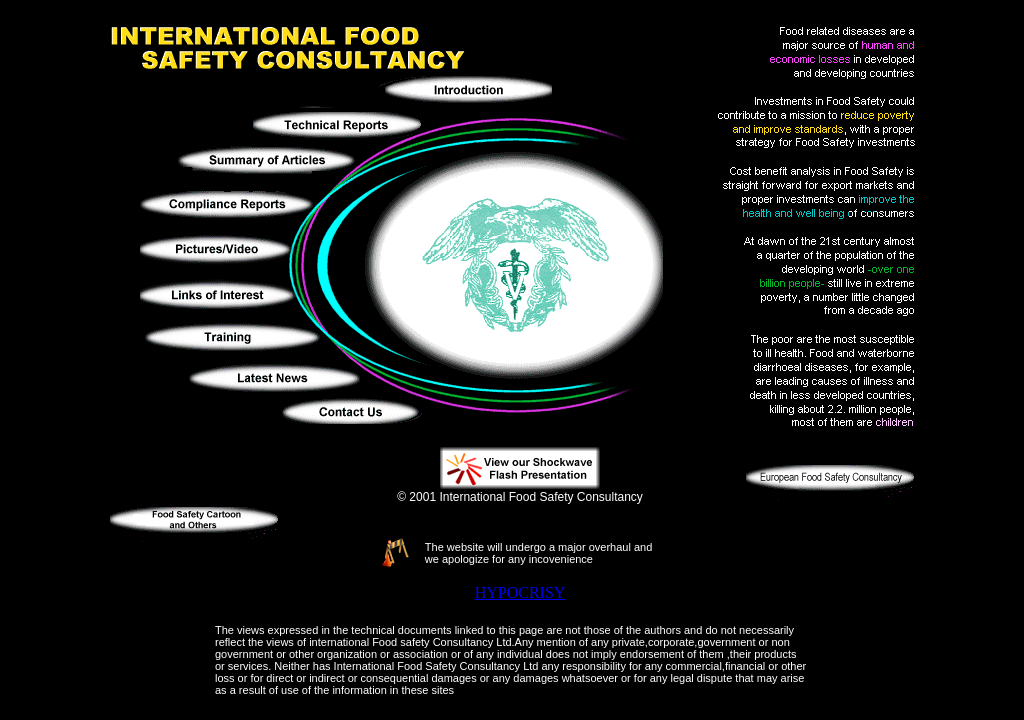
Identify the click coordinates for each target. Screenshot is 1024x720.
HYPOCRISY (520, 592)
